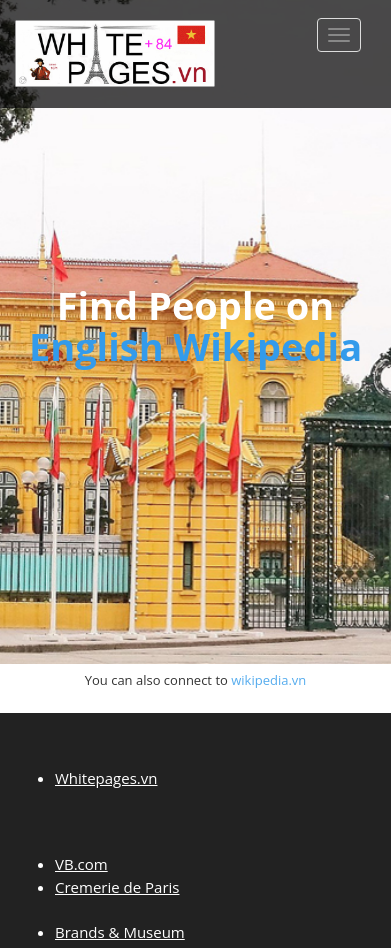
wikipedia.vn (268, 680)
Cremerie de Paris (117, 887)
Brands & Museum (120, 932)
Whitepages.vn (106, 778)
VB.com (81, 864)
